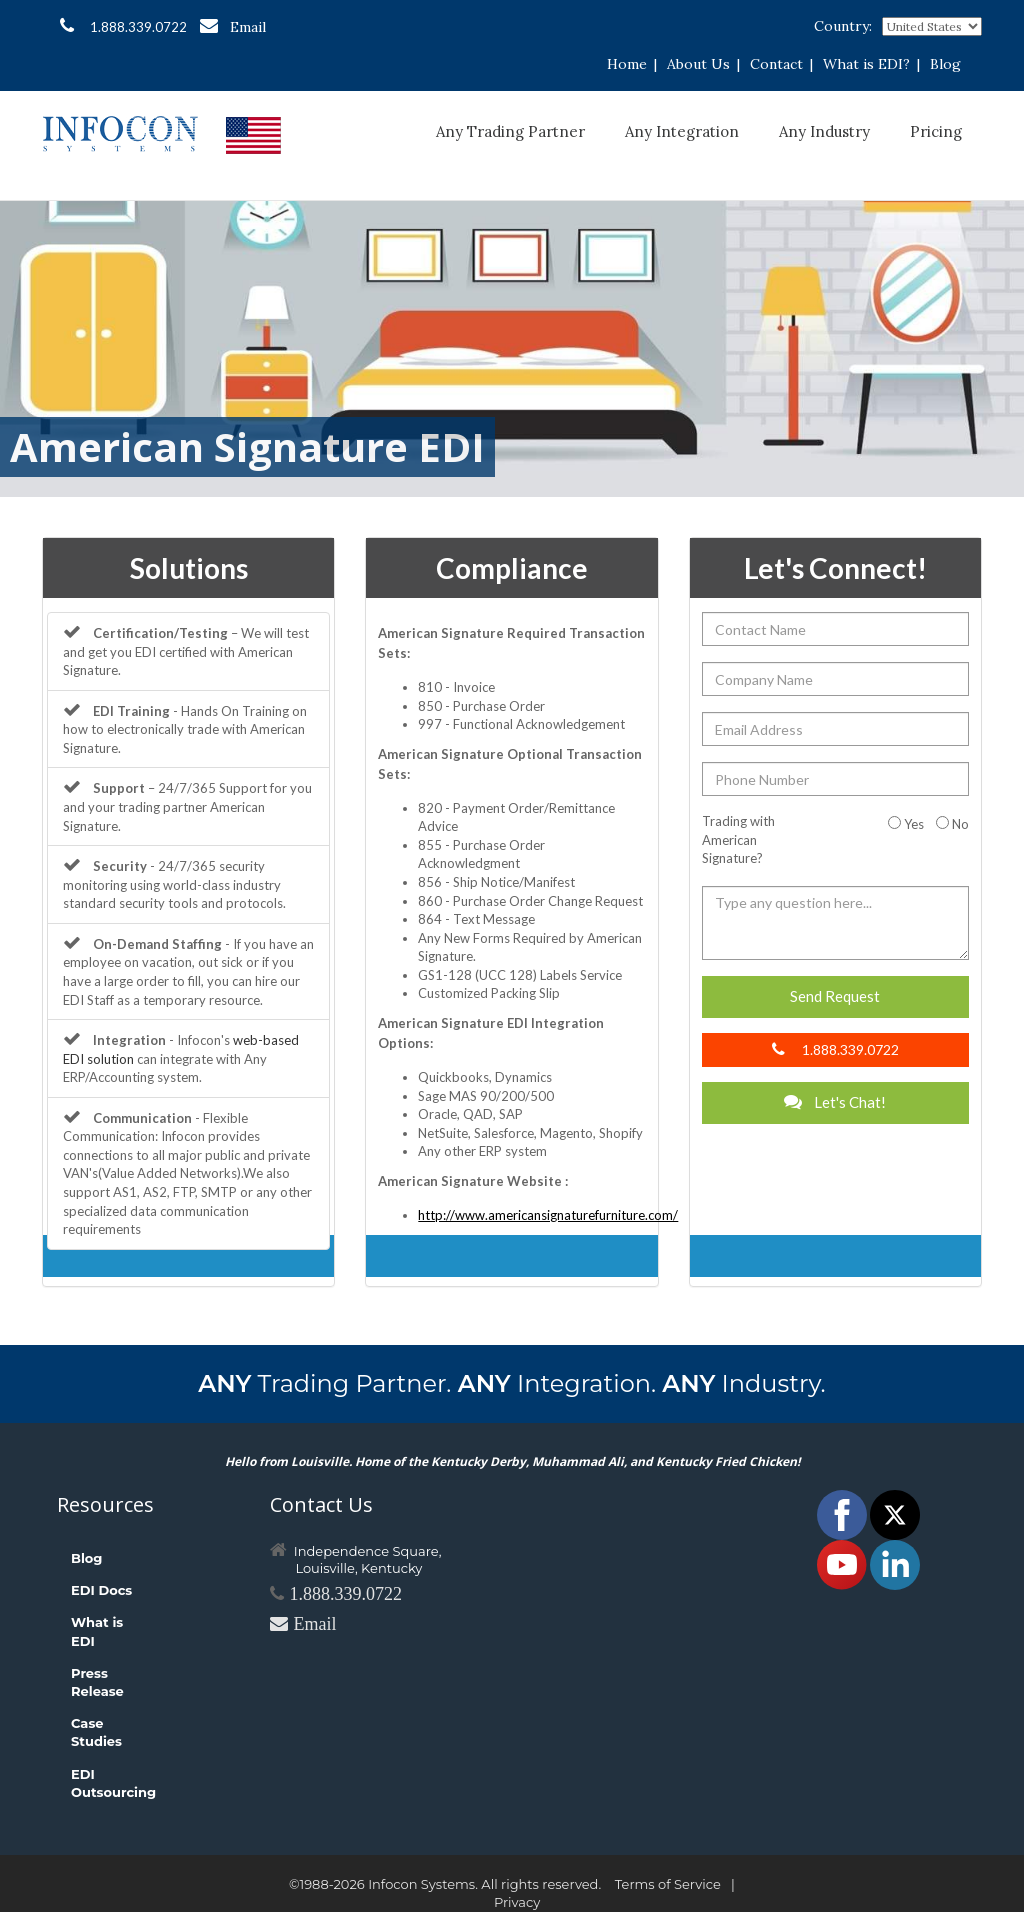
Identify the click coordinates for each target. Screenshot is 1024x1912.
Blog (945, 64)
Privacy (517, 1902)
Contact (776, 64)
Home (627, 64)
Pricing (936, 131)
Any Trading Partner (510, 131)
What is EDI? (866, 64)
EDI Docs (101, 1590)
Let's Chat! (835, 1102)
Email (233, 26)
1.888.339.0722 (123, 26)
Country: (843, 26)
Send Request (835, 996)
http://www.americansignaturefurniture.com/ (548, 1215)
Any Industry (824, 131)
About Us (698, 64)
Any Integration (682, 131)
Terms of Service (668, 1884)
